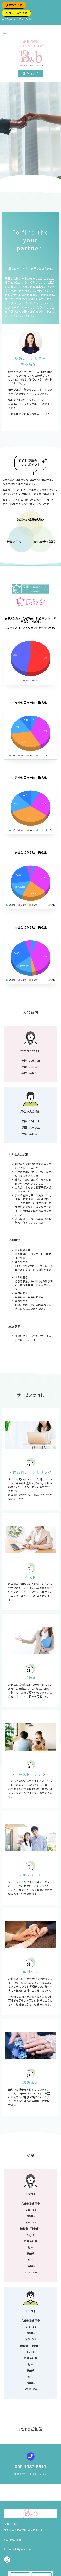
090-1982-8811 (30, 2466)
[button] (4, 32)
